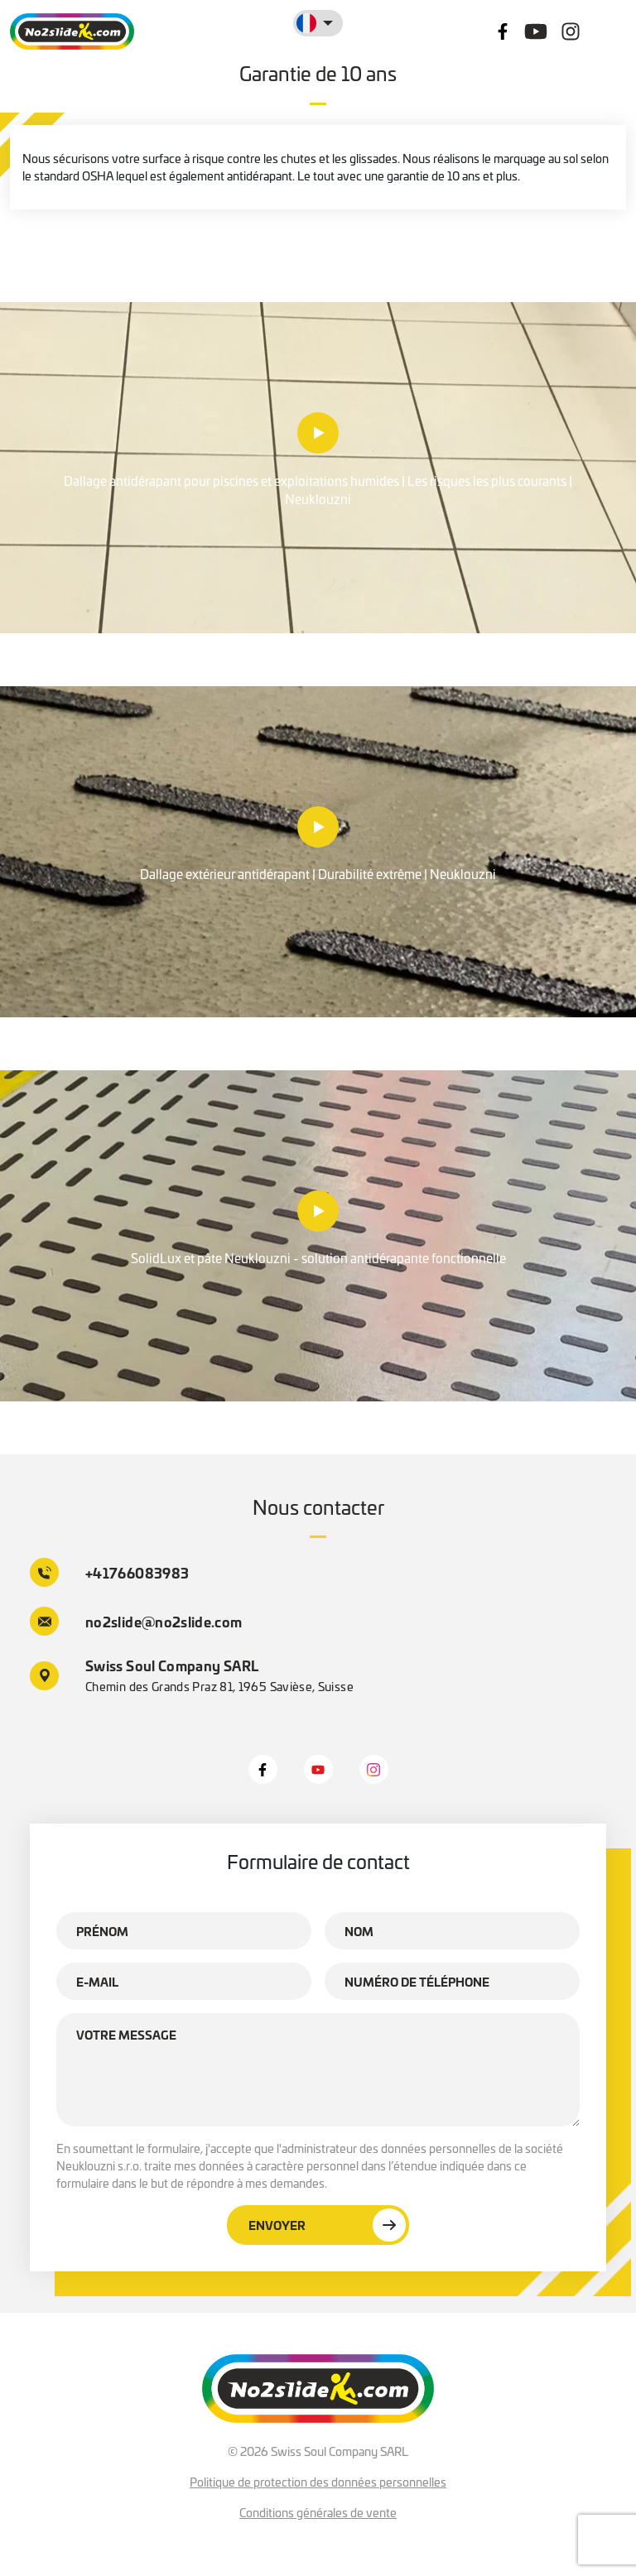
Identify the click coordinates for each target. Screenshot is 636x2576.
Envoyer (327, 2225)
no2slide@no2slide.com (136, 1621)
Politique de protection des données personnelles (318, 2481)
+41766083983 (109, 1572)
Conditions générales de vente (318, 2512)
